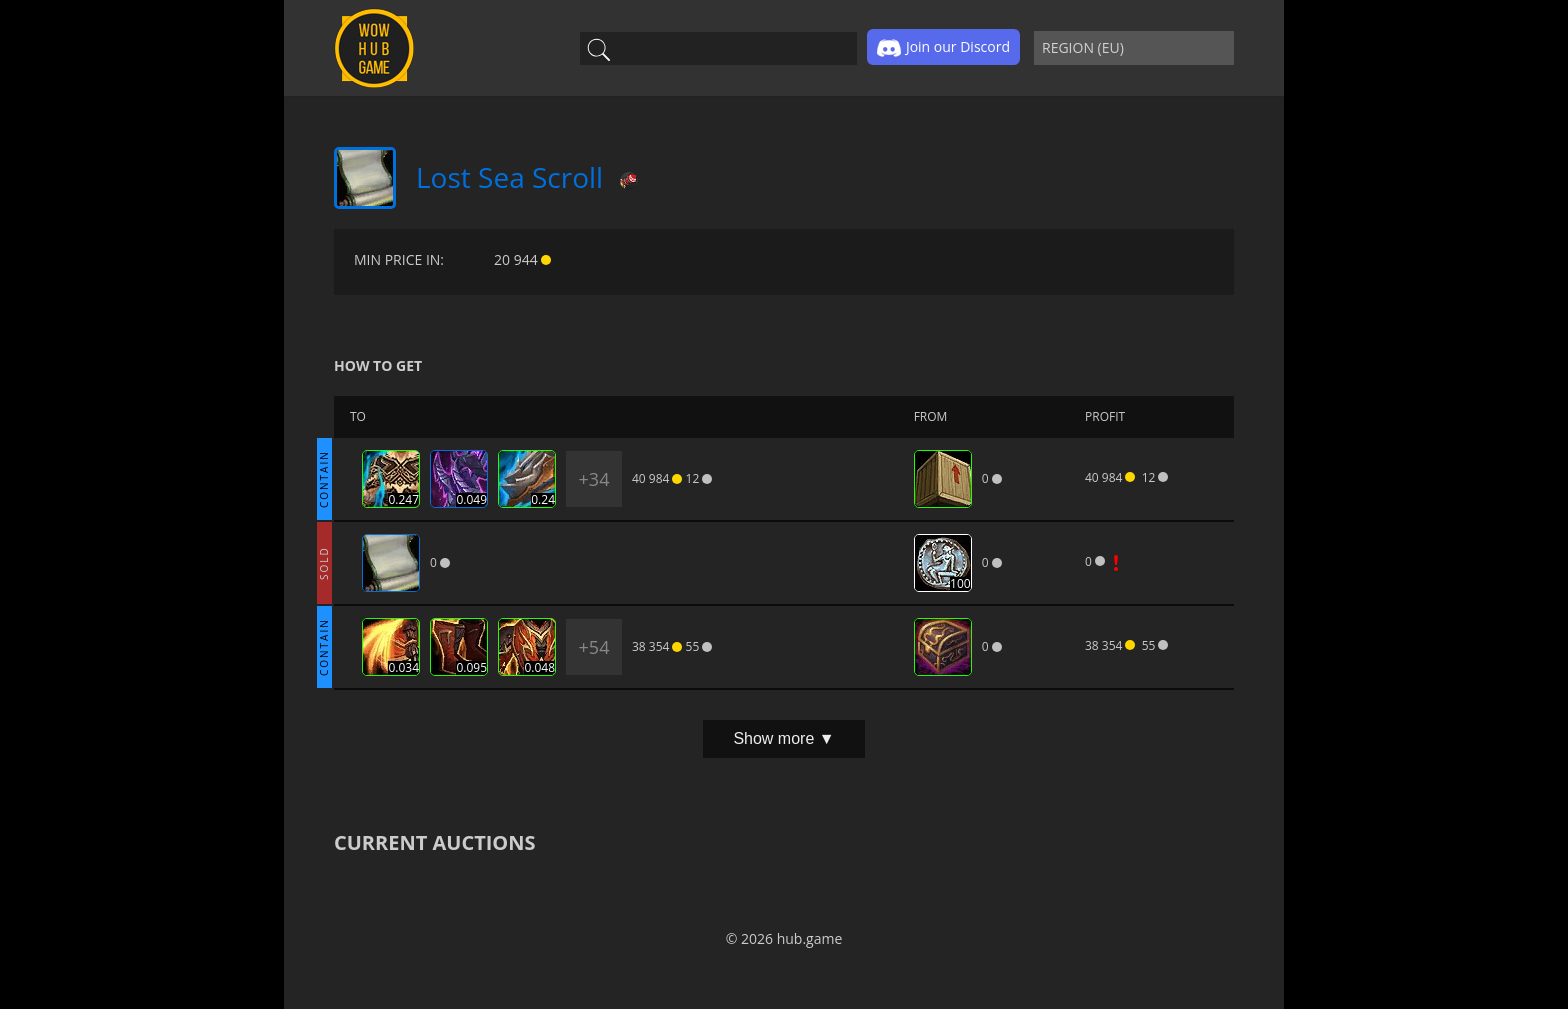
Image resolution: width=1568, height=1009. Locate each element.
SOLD (324, 563)
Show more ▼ (783, 738)
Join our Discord (943, 48)
